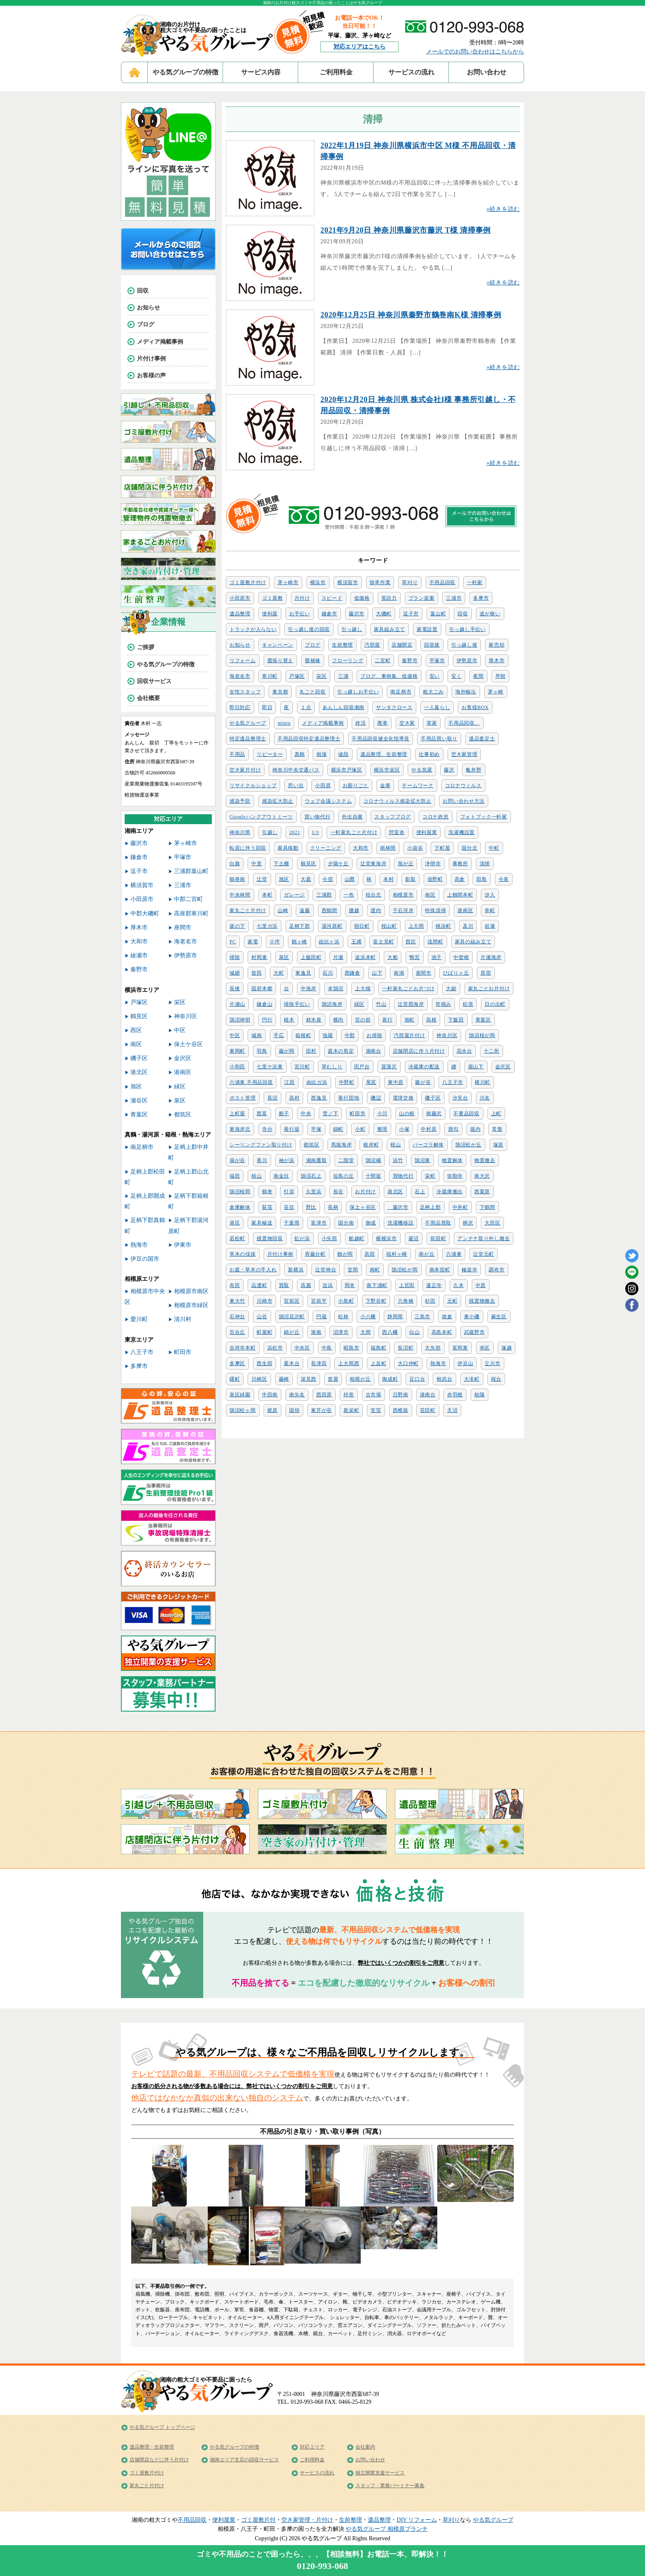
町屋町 (264, 1332)
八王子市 (452, 1082)
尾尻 (371, 1082)
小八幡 (368, 1316)
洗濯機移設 (400, 1223)
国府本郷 (261, 988)
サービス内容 (261, 72)
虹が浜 (302, 1238)
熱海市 (438, 1363)
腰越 (354, 910)
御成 (371, 1223)
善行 (387, 1020)
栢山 (256, 1176)
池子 (437, 957)
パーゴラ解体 (428, 1145)
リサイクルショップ (253, 785)
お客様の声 (151, 375)
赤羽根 (455, 1395)
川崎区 (259, 1379)
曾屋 (333, 1379)
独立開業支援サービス (380, 2473)
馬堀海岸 (341, 1145)
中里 (256, 863)
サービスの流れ (411, 72)
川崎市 (264, 1301)
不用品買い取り (439, 739)
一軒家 (475, 582)
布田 (235, 1285)
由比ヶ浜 (329, 942)
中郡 (350, 1035)
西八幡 (390, 1332)
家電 (253, 942)
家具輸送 (261, 1223)
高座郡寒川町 (191, 913)
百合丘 (237, 1332)
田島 (481, 879)
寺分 (267, 1129)
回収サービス (154, 681)
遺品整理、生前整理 (383, 754)
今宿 (327, 879)
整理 (382, 1129)
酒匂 (453, 1129)
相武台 (444, 1379)
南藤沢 (434, 1113)
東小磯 (472, 1316)
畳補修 (312, 660)
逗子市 (411, 614)
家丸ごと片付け (248, 910)
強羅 (327, 1035)
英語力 (389, 598)
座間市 (424, 973)
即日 (267, 707)
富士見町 (383, 942)
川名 (485, 1098)
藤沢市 (356, 614)
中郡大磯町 (144, 913)
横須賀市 (347, 582)
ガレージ (294, 895)
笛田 (256, 973)
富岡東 (460, 1348)
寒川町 (270, 676)
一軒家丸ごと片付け (353, 832)
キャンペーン (277, 645)
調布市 (496, 1270)
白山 (414, 1332)
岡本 (350, 1285)
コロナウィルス (463, 785)
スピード (332, 598)
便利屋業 (426, 832)
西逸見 (319, 1098)
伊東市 (182, 1245)
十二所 (491, 1051)
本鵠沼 (335, 988)
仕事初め (429, 754)
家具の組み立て (473, 942)
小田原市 (240, 598)
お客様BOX (475, 707)
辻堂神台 (325, 1270)
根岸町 (371, 1145)
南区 (430, 895)
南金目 (281, 1176)
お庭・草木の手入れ (253, 1270)
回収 (462, 614)
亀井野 (473, 770)
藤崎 (284, 1379)
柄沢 (468, 1223)
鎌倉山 (264, 1004)
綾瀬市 (139, 955)
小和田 (237, 1067)
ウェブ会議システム (328, 801)
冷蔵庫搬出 (449, 1191)
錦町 (338, 1129)
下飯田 (456, 1020)
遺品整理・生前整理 (152, 2447)
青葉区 (483, 1020)
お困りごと (356, 785)
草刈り (410, 582)
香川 (262, 1160)
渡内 (376, 910)
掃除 (235, 957)
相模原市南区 (191, 1291)
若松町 (237, 1238)
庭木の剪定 (341, 1051)
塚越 (506, 1348)
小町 (360, 1129)
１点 (306, 707)
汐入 (490, 895)
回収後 (432, 645)
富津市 (319, 1223)
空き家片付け (245, 770)
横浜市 (318, 582)
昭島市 (351, 1348)
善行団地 (348, 1098)
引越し (270, 832)
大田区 (492, 1223)
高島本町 (442, 1332)
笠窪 (376, 1410)
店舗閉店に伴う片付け (419, 1051)
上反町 (378, 1363)
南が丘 (426, 1254)
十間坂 (373, 1176)
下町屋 (442, 848)
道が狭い (490, 614)
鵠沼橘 (373, 1160)
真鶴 (300, 754)
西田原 (324, 1395)
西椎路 (400, 1410)
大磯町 (384, 614)
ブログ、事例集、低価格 (389, 676)
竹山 (381, 1004)
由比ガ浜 (316, 1082)
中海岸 (308, 988)
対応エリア (312, 2447)
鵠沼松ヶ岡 (243, 1410)
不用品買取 (438, 1223)
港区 (235, 1223)
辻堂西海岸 (411, 1004)
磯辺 (376, 1098)
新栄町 (351, 1410)
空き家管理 (464, 754)
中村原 (428, 1129)
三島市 (422, 1316)
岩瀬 (490, 926)
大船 (392, 957)
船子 (284, 1113)
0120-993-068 (322, 2566)
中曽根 (461, 957)
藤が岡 (287, 1051)
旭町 (409, 1020)
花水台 (464, 1051)
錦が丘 (291, 1332)
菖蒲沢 (389, 1067)
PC (233, 942)
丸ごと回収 (312, 692)
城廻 (235, 973)
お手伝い (299, 614)
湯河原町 (332, 926)
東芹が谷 (321, 1410)
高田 (369, 1254)
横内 (338, 1020)
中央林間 (240, 895)
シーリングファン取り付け (261, 1145)
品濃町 (259, 1285)
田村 (311, 1051)
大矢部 (433, 1348)
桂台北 (373, 895)
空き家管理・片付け (307, 2520)
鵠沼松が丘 (468, 1145)
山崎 (283, 910)
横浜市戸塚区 (346, 770)
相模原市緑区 (191, 1305)
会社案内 (365, 2447)
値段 (343, 754)
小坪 (274, 942)
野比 (311, 1207)
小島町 (346, 1301)
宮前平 (319, 1301)
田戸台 (362, 1067)
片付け (302, 598)
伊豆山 (465, 1363)
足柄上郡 (430, 1207)
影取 (410, 879)
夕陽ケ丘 (338, 863)
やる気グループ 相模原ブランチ (387, 2529)
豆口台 (417, 1379)
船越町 (356, 1238)
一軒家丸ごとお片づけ (408, 988)
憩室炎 (396, 832)
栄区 (321, 676)
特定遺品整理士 (248, 739)
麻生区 (499, 1316)
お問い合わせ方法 (464, 801)
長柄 (333, 1207)
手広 (279, 1035)
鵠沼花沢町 (292, 1316)
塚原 (498, 1145)
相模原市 (403, 895)
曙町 (235, 1379)
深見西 (308, 1379)
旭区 (284, 879)
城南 (256, 1035)
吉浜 (327, 1285)
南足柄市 (400, 692)
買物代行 (403, 1176)
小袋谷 (415, 848)
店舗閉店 (402, 645)
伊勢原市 (467, 660)
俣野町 (435, 879)
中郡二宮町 (188, 899)
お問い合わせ (486, 72)
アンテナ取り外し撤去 (483, 1238)
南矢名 (297, 1395)
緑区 (359, 1004)
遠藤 (304, 910)
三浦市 (454, 598)
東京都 (280, 692)
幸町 (490, 910)
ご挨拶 (145, 647)
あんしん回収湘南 (343, 707)
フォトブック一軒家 (483, 817)
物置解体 (452, 1160)
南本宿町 (439, 1270)
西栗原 (482, 1191)
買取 (284, 1285)
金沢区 (503, 1067)
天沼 (452, 1410)
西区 (411, 942)
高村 (294, 1098)
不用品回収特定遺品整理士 (309, 739)
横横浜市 (386, 1238)
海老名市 (240, 676)
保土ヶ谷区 (363, 1207)
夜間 (478, 676)
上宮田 (407, 1285)
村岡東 (259, 957)
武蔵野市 (474, 1332)
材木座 (314, 1020)
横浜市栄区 (387, 770)
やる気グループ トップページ (162, 2427)
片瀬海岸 (490, 957)
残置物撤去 (482, 1301)
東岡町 (237, 1051)
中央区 (302, 1348)
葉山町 (438, 614)
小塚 (404, 1129)
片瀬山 (237, 1004)
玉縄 (356, 942)
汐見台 (460, 1098)
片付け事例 (280, 1254)
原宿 (485, 973)
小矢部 (329, 1238)
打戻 (289, 1191)
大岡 (365, 1332)
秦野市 (410, 660)
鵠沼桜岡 (240, 1191)
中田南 (270, 1395)
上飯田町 (311, 957)
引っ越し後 (464, 645)
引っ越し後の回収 (309, 629)
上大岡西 (348, 1363)
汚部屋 (372, 645)
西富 (262, 1113)
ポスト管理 (243, 1098)
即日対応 (240, 707)
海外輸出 (465, 692)
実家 (432, 723)
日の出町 (495, 1004)
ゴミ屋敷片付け (248, 582)
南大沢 (482, 1176)
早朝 (500, 676)
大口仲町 (408, 1363)
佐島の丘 (343, 1176)
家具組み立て (389, 629)
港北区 (395, 1191)
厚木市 (496, 660)
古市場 (373, 1395)
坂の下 (237, 926)
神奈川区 (446, 1035)
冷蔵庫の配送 (424, 1067)
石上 (420, 1191)
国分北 (469, 848)
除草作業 (380, 582)
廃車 (382, 723)
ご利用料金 (336, 72)
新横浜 (296, 1270)
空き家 (407, 723)
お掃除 (374, 1035)
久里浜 (314, 1191)
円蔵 (321, 1316)
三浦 (343, 676)
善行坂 (291, 1129)
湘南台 (373, 1051)
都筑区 (311, 1145)
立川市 (492, 1363)
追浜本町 (365, 957)
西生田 (264, 1363)
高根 (431, 1020)
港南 (316, 1332)
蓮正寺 (434, 1285)
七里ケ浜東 (270, 1067)
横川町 (482, 1082)
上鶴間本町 (460, 895)
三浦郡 (324, 895)
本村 (388, 879)
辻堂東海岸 (373, 863)
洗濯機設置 (461, 832)
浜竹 (398, 1160)
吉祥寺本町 (243, 1348)
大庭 (306, 879)
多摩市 (481, 598)
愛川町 (139, 1319)
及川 (468, 926)
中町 (494, 848)
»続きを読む (503, 209)
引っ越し (351, 629)
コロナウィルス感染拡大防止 (397, 801)
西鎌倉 (352, 973)
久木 (458, 1285)
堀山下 (476, 1067)
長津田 (319, 1363)
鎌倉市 (329, 614)
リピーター (270, 754)
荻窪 (267, 1207)
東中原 (396, 1082)
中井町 (460, 1207)
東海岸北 (240, 1129)
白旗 (235, 863)
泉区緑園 (240, 1395)
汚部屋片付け (409, 1035)
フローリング (347, 660)
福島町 (378, 1348)
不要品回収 (466, 1113)
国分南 (346, 1223)
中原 (481, 1285)
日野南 (400, 1395)
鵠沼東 (422, 1160)
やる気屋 (421, 770)
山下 (377, 973)
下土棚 (281, 863)
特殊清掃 (435, 910)
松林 (343, 1316)
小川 (382, 1113)
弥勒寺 (455, 1176)
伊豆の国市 (144, 1259)
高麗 (306, 1285)
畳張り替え (280, 660)
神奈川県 (240, 832)
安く (456, 676)
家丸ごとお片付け (489, 988)
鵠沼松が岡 (405, 1270)
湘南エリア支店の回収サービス (244, 2460)
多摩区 (237, 1363)
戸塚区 (297, 676)
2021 (294, 832)
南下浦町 (377, 1285)
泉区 (284, 957)
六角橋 (405, 1301)
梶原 (272, 1410)
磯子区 (433, 1098)
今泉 (504, 879)
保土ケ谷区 (188, 1044)
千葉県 (291, 1223)
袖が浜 (287, 1160)
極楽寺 (469, 1270)
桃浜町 (443, 926)
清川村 (182, 1319)
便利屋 (270, 614)
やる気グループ (248, 723)
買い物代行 (317, 817)
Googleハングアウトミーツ (261, 817)
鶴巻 (267, 1191)
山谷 (262, 1316)
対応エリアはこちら (359, 47)
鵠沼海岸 (332, 1004)
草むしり (332, 1067)
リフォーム (243, 660)
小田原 (323, 785)
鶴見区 (308, 863)
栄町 (430, 1176)
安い (434, 676)
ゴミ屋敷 (272, 598)
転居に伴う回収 (248, 848)
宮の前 (363, 1020)
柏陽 (479, 1395)
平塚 (316, 1129)
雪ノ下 (330, 1113)
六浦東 (454, 1254)
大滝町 (472, 1379)
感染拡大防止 (277, 801)
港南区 (465, 910)
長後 (235, 988)
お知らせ (240, 645)
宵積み (443, 1004)
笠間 (353, 1270)
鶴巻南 (237, 879)
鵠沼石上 (311, 1176)
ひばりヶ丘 (456, 973)
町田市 (357, 1113)
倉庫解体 (240, 1207)
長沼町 (405, 1348)
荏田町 (428, 1410)
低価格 (362, 598)
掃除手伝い (297, 1004)
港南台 (428, 1395)
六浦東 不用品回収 (251, 1082)
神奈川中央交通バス (295, 770)
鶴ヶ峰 (299, 942)
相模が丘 (360, 1379)
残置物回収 (270, 1238)
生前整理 (342, 645)
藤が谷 (423, 1082)
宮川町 (302, 1067)
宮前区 (291, 1301)
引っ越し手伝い (467, 629)
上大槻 (363, 988)
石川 (327, 973)
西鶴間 (329, 910)
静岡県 (395, 1316)
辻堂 (262, 879)
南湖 (399, 973)
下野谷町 (376, 1301)
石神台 (237, 1316)
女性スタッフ (245, 692)
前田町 (438, 1238)
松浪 (468, 1004)
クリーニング (325, 848)
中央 (306, 1113)
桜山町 (389, 926)
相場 (321, 754)
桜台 (496, 1379)
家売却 (496, 645)
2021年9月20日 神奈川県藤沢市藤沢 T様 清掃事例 (405, 230)
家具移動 (288, 848)
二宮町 (382, 660)
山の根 (407, 1113)
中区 (235, 1035)
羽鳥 (262, 1051)
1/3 (315, 832)
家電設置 (427, 629)
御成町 (390, 1379)
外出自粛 (352, 817)
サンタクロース (394, 707)
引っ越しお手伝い (358, 692)
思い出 (296, 785)
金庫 (385, 785)
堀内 (475, 1129)
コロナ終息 (435, 817)
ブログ (312, 645)
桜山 (395, 1145)
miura (284, 723)
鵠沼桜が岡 (482, 1035)
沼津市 (341, 1332)
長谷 (338, 1191)
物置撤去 (484, 1160)
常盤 (497, 1129)
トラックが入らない (253, 629)
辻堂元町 (483, 1254)
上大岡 (416, 926)
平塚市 (437, 660)
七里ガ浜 (267, 926)
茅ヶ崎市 (288, 582)
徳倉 (447, 1316)
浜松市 (275, 1348)
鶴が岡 (345, 1254)
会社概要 (148, 698)
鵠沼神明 (240, 1020)
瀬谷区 (139, 1100)
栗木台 (291, 1363)
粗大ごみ (433, 692)
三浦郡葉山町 (191, 871)
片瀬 (338, 957)
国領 (294, 1410)
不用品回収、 (464, 723)
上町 (496, 1113)
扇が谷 (237, 1160)
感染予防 (240, 801)
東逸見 (303, 973)
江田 (289, 1082)
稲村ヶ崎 (396, 1254)
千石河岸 (403, 910)
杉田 (430, 1301)
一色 (348, 895)
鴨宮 (414, 957)
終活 (360, 723)
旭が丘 (405, 863)
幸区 (485, 1348)
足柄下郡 (299, 926)
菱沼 (413, 1238)
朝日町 (362, 926)
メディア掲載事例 (323, 723)
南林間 (388, 848)
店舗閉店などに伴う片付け (159, 2460)
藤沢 (449, 770)
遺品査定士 (482, 739)
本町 (267, 895)
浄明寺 (433, 863)
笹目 (289, 1207)
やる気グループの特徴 (185, 72)
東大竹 (237, 1301)
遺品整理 (240, 614)
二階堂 (346, 1160)
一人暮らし (437, 707)
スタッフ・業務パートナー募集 (390, 2485)
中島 (327, 1348)
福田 (235, 1176)
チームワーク (417, 785)
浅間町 (435, 942)
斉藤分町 (315, 1254)
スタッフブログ (392, 817)
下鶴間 (487, 1207)
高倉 (460, 879)
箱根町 (303, 1035)
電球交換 (403, 1098)
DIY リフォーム (417, 2520)
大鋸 (451, 988)
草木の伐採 (243, 1254)
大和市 (361, 848)
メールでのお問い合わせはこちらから (475, 52)
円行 (267, 1020)
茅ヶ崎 (495, 692)
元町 (452, 1301)
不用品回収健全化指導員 (380, 739)
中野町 (347, 1082)
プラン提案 (421, 598)
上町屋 (237, 1113)
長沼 (272, 1098)
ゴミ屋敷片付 (258, 2520)
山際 (350, 879)
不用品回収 (442, 582)
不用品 (237, 754)
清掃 (485, 863)
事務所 (460, 863)
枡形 (348, 1395)
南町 (375, 1270)
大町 (279, 973)
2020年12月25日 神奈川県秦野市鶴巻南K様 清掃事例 (410, 315)
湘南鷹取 (316, 1160)
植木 (289, 1020)
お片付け (365, 1191)
